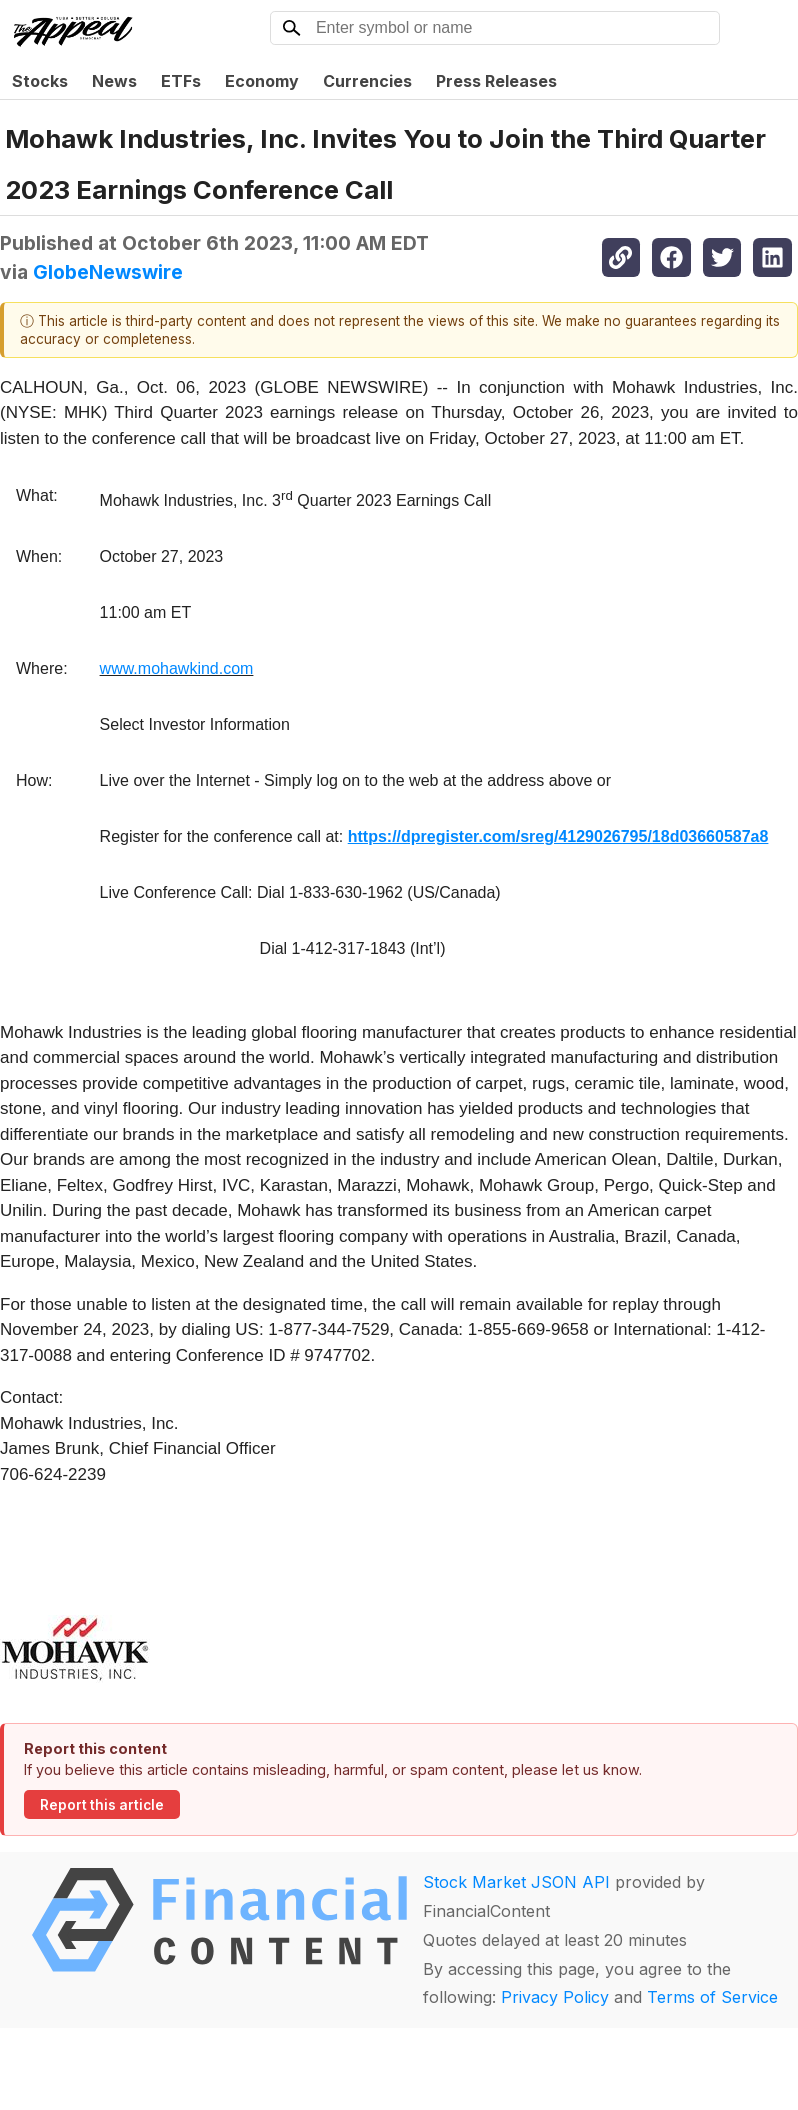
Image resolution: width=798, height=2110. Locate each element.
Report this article (102, 1805)
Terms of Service (712, 1997)
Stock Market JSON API (516, 1882)
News (114, 81)
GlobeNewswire (108, 272)
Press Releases (496, 81)
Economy (262, 81)
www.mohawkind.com (177, 668)
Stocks (40, 81)
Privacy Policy (555, 1997)
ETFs (181, 81)
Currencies (367, 81)
